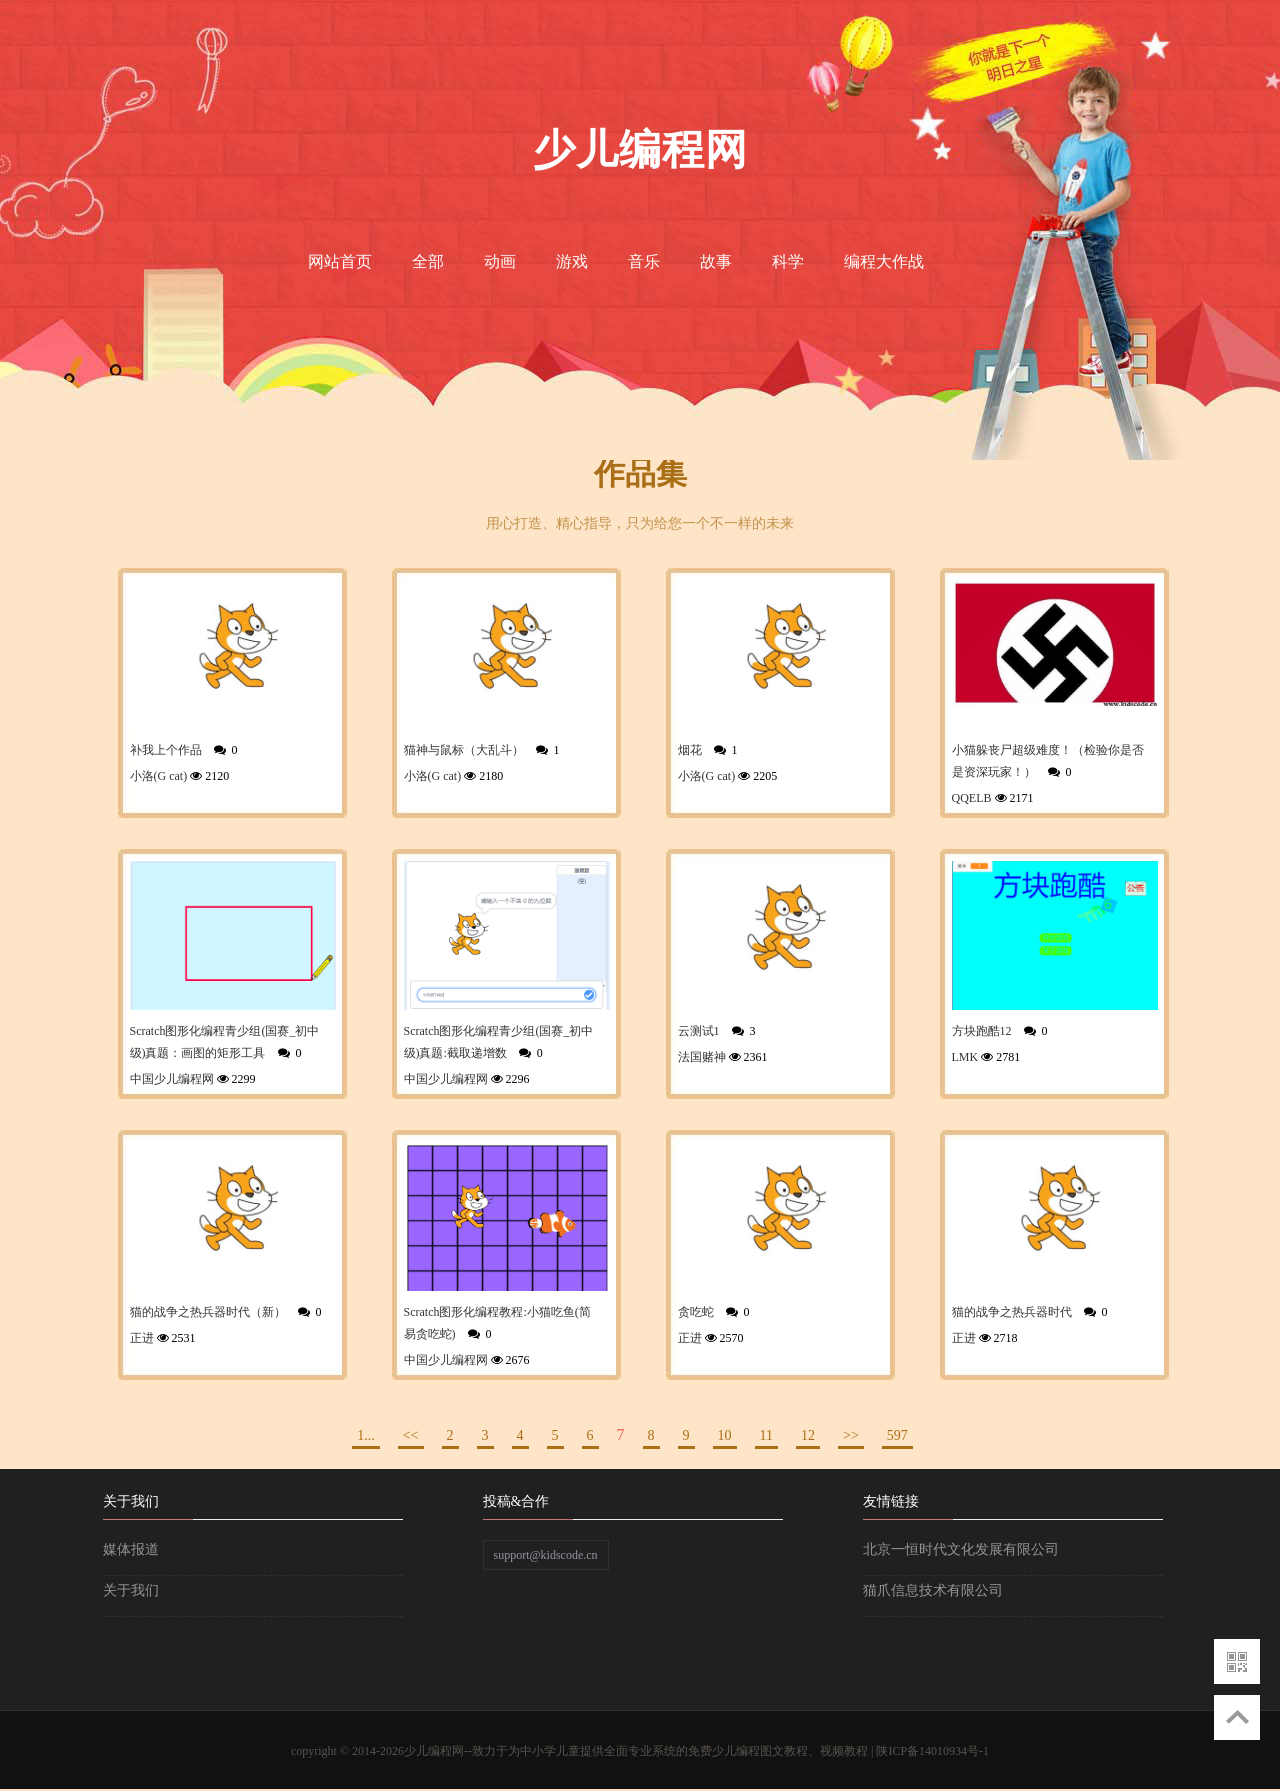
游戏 (572, 261)
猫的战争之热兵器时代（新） (208, 1312)
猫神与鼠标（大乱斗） (464, 750)
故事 (716, 261)
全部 (428, 261)
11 (766, 1435)
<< (411, 1435)
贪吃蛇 (696, 1312)
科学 (788, 261)
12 (808, 1435)
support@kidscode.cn (546, 1555)
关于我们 (131, 1590)
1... (366, 1435)
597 (897, 1435)
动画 (500, 261)
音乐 (644, 261)
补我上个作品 (166, 750)
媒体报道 (131, 1549)
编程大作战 (884, 261)
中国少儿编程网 (172, 1079)
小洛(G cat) (159, 776)
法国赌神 (702, 1057)
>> (851, 1435)
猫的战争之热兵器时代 (1012, 1312)
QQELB (972, 798)
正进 (142, 1338)
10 (725, 1435)
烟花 (690, 750)
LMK (965, 1057)
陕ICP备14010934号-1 (932, 1751)
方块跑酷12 (982, 1031)
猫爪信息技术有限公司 (933, 1590)
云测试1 (699, 1031)
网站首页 (340, 261)
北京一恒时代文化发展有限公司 (961, 1549)
